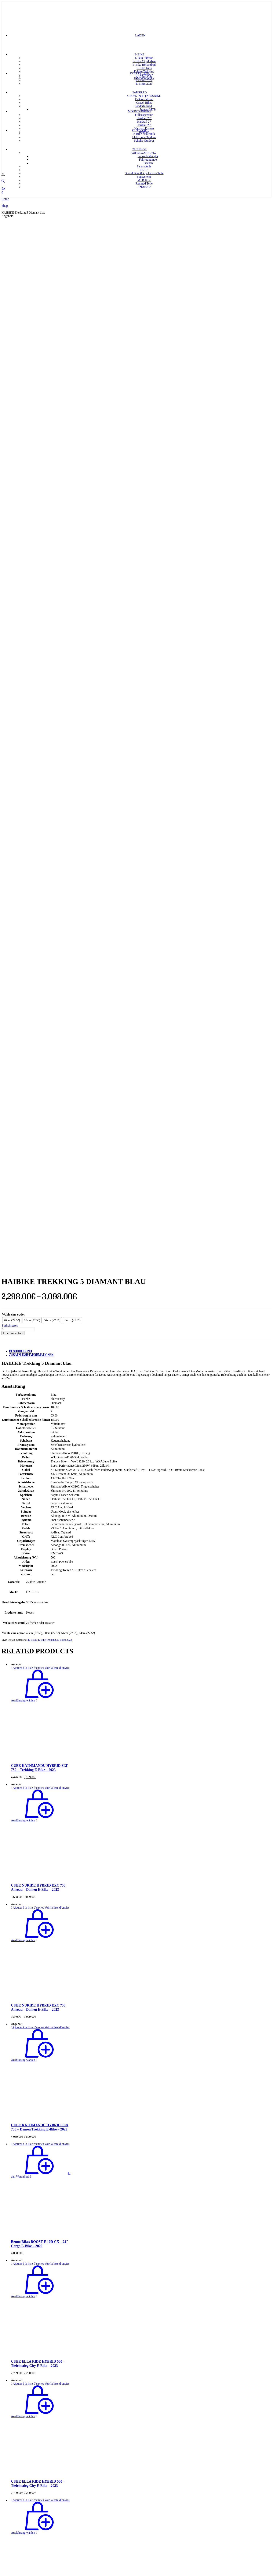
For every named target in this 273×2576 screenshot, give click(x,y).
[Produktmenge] (18, 306)
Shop (5, 205)
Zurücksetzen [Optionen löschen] (10, 302)
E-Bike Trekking (47, 616)
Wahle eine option (13, 291)
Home (5, 198)
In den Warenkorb (13, 309)
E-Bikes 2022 (64, 616)
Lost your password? (24, 2509)
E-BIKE (32, 616)
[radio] (11, 297)
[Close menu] (31, 2317)
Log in (6, 2510)
